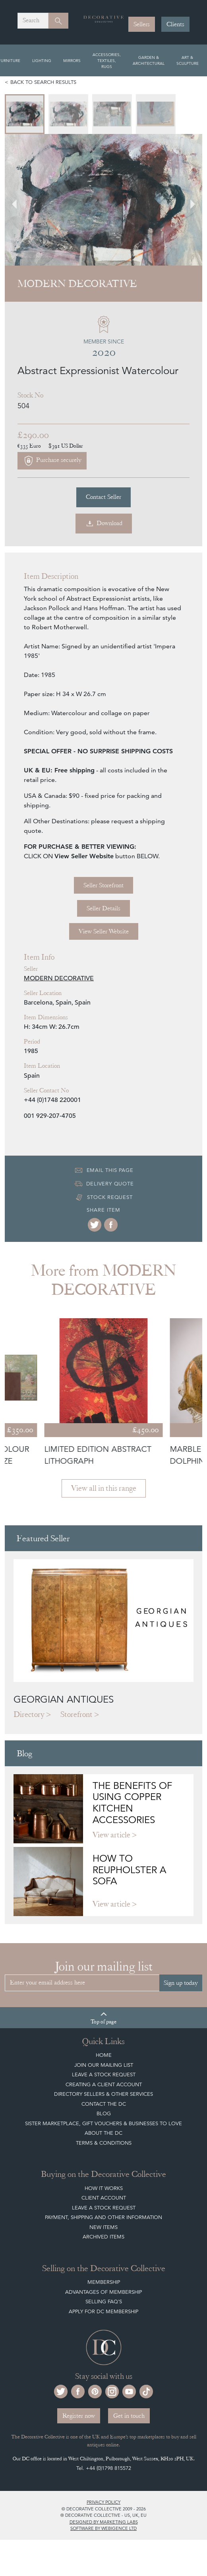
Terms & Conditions (104, 2143)
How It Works (104, 2188)
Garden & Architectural (148, 60)
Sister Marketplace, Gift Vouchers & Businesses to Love (103, 2123)
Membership (103, 2282)
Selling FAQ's (103, 2301)
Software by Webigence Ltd (103, 2528)
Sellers (141, 24)
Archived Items (103, 2236)
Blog (104, 2113)
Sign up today (181, 1983)
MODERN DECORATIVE (59, 978)
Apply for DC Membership (103, 2311)
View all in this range (103, 1488)
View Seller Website (104, 931)
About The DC (103, 2133)
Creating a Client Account (104, 2084)
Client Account (103, 2197)
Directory (29, 1714)
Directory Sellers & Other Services (103, 2094)
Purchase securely (52, 461)
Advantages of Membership (103, 2292)
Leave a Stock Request (103, 2074)
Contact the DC (103, 2104)
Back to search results (43, 82)
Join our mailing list (103, 2065)
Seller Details (103, 908)
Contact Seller (103, 497)
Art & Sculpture (187, 60)
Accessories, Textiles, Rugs (107, 60)
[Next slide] (188, 199)
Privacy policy (103, 2502)
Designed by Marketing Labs (104, 2522)
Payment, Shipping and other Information (103, 2217)
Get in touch (129, 2416)
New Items (103, 2227)
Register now (78, 2416)
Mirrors (72, 60)
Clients (175, 24)
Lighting (41, 60)
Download (103, 523)
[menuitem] (24, 114)
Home (104, 2055)
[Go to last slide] (19, 199)
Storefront (76, 1714)
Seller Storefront (103, 885)
